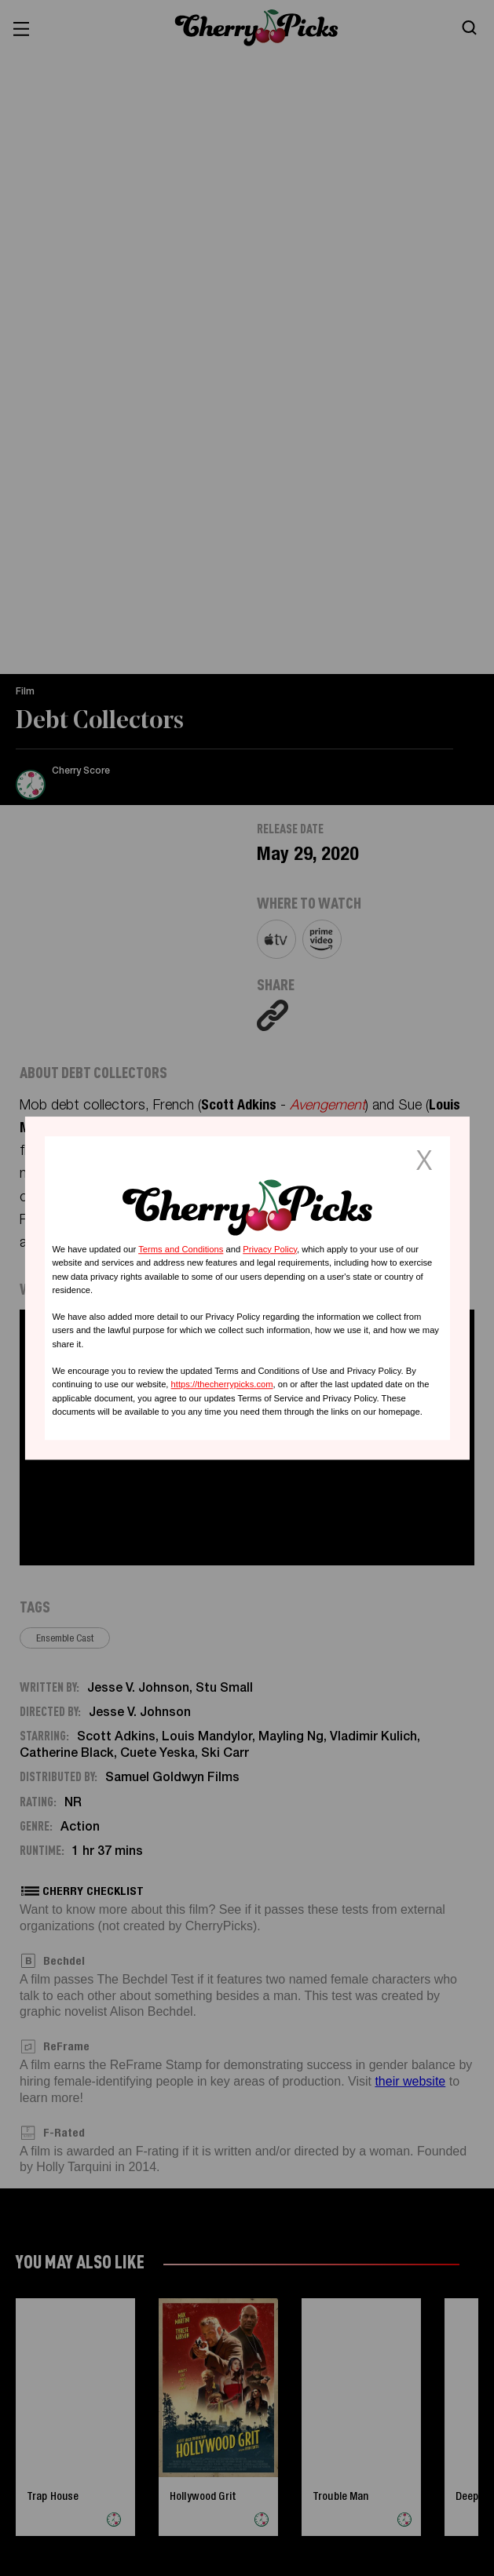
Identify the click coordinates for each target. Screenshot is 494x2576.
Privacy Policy (270, 1249)
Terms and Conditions (180, 1249)
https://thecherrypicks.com (222, 1384)
